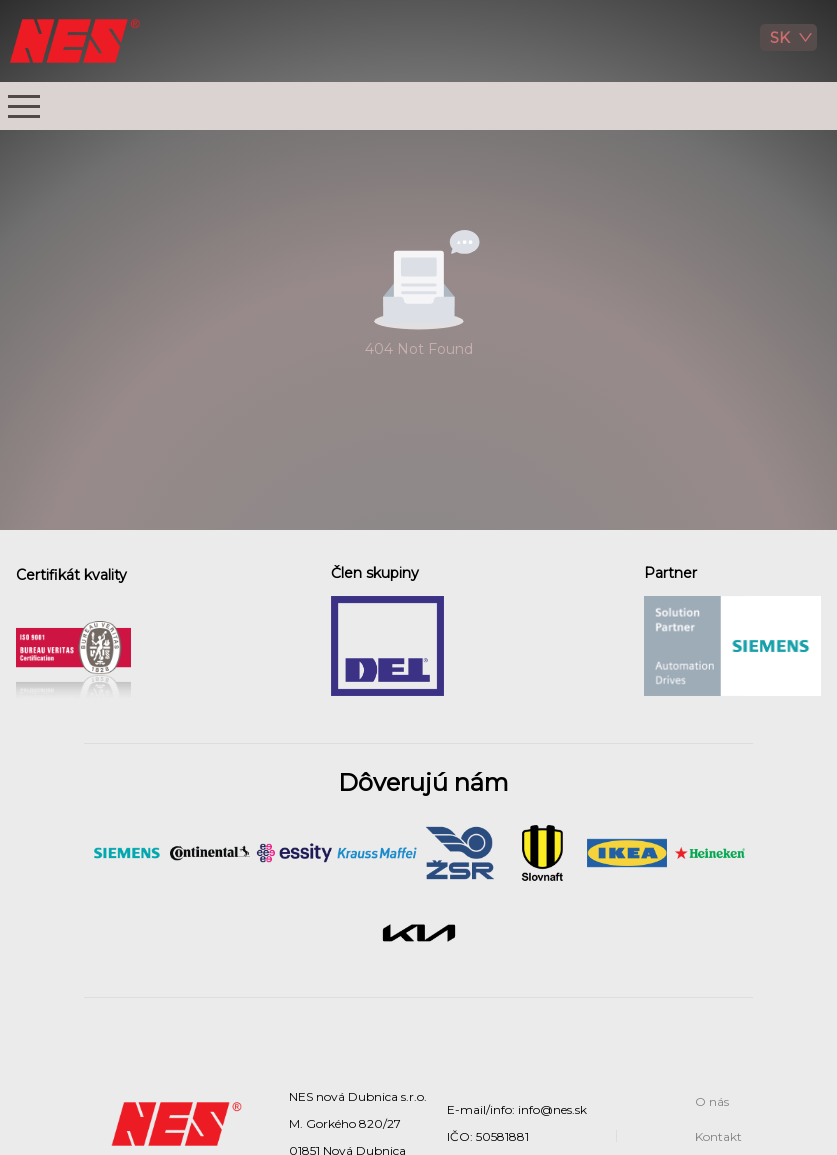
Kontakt (718, 1136)
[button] (24, 106)
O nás (712, 1101)
